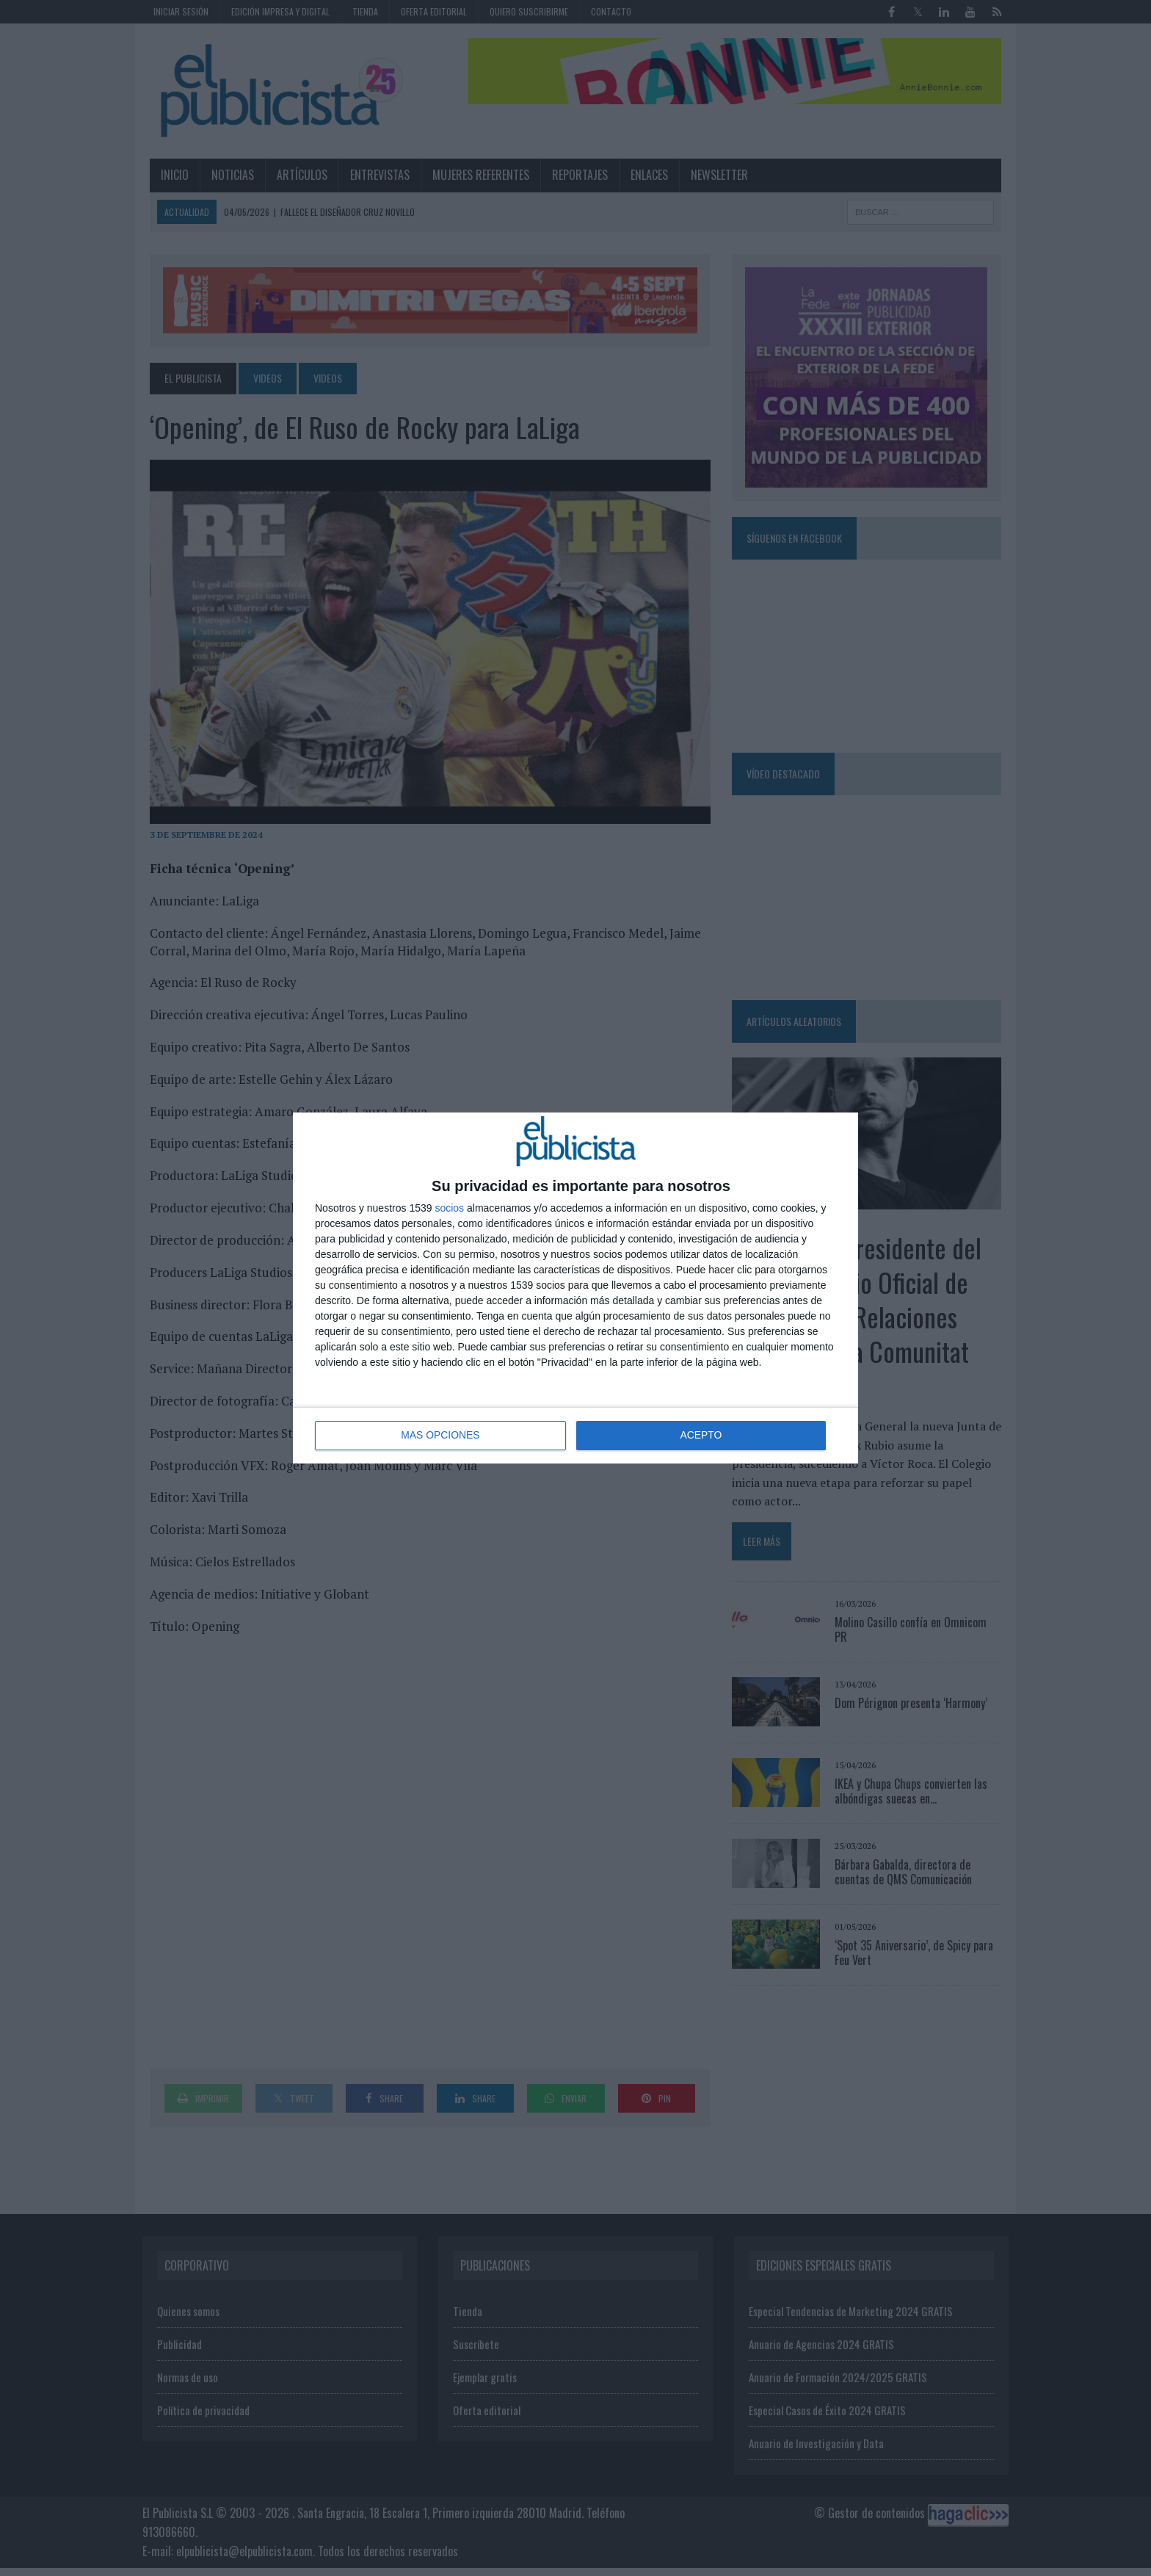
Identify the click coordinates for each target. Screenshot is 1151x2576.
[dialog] (575, 1288)
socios (449, 1208)
